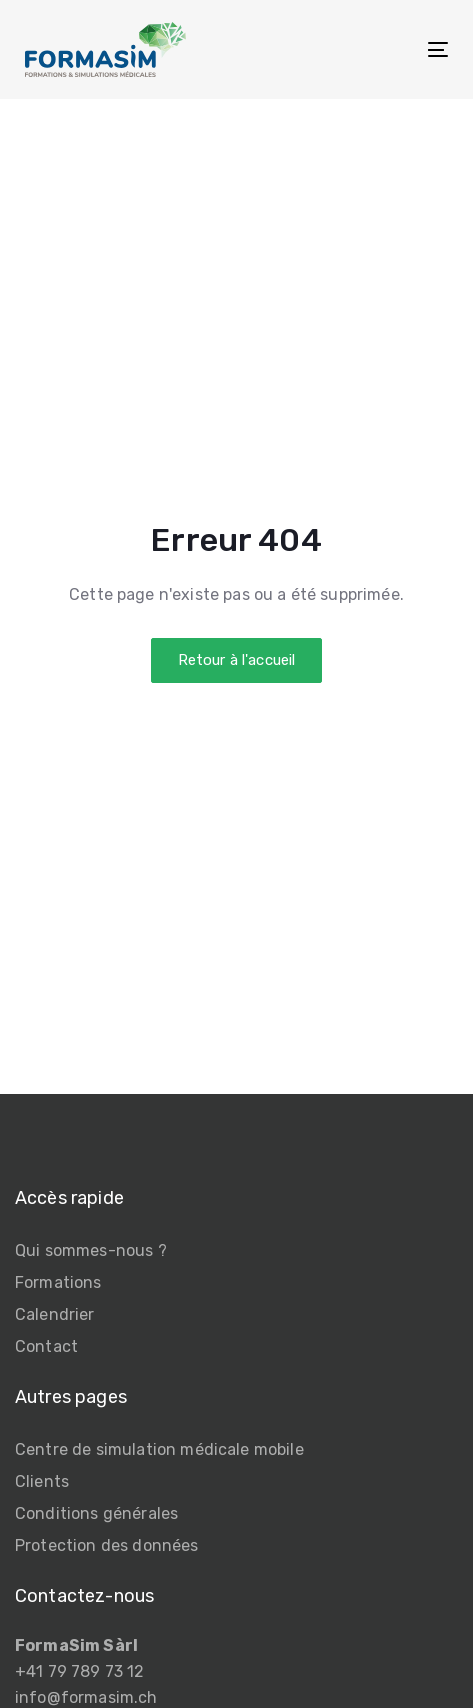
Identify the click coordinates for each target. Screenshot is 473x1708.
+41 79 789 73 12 (80, 1671)
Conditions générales (96, 1513)
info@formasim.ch (86, 1697)
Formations (58, 1282)
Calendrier (55, 1314)
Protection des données (107, 1545)
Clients (42, 1481)
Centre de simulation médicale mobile (159, 1449)
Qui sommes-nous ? (91, 1250)
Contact (46, 1346)
